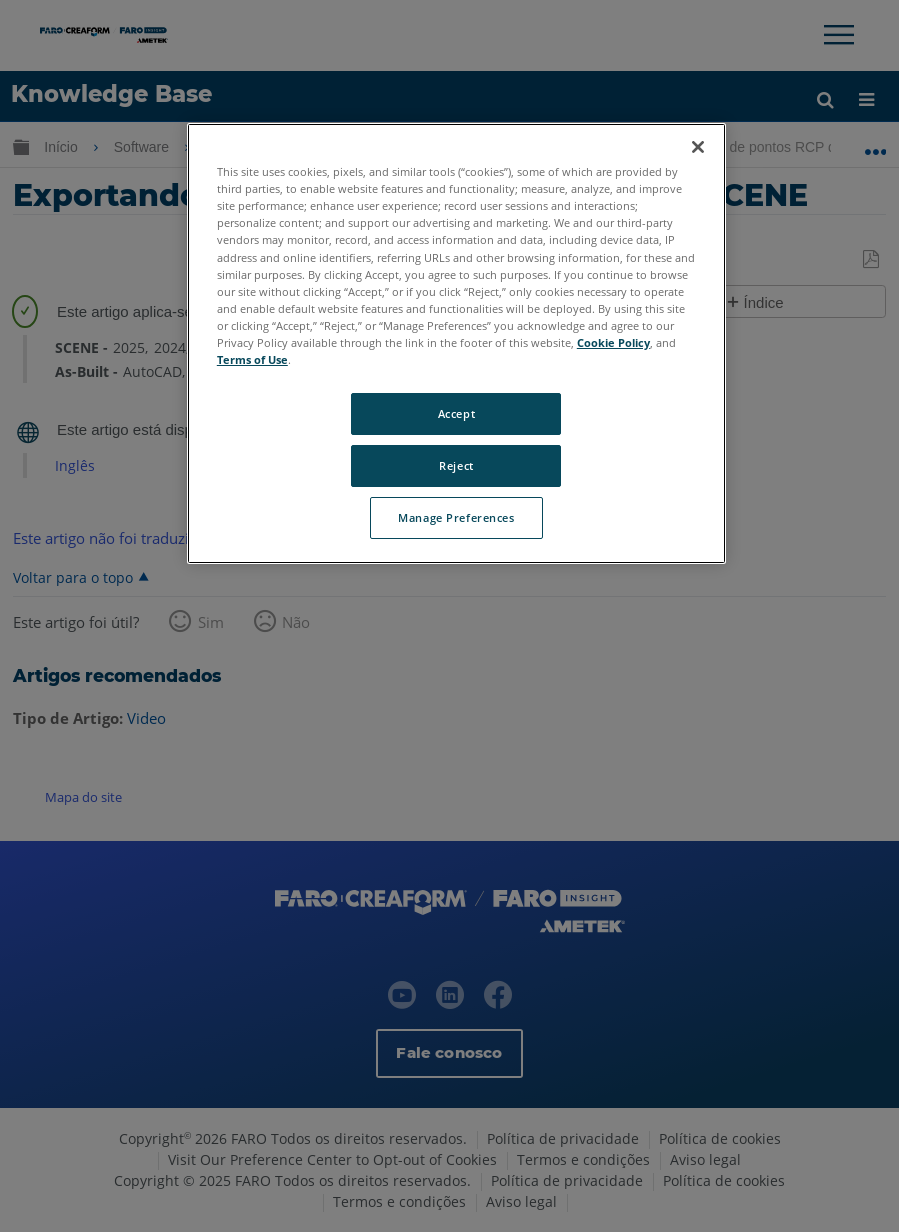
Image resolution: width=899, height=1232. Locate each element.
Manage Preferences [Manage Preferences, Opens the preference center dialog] (456, 517)
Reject (456, 465)
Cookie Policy (613, 342)
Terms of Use (252, 359)
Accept (456, 413)
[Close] (698, 147)
